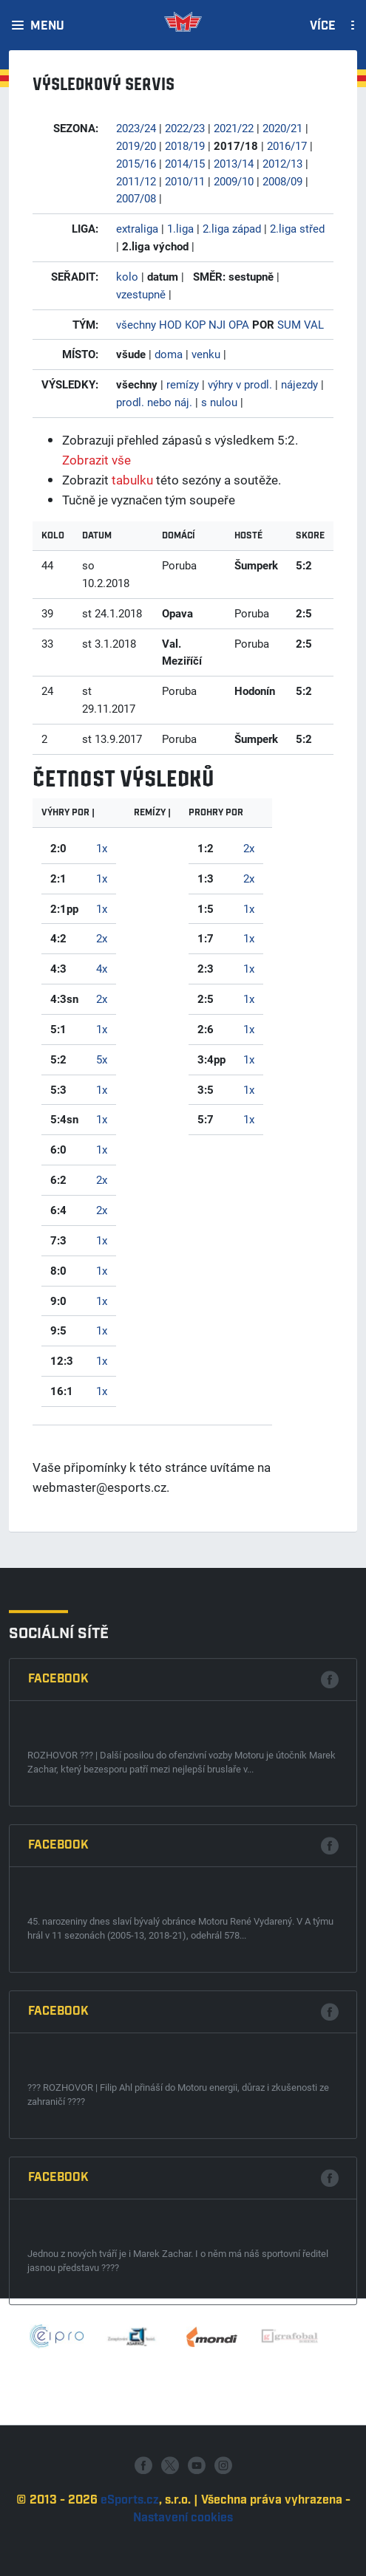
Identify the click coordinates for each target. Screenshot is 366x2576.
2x (101, 938)
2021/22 (234, 127)
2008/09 (282, 181)
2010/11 (185, 181)
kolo (127, 276)
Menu (47, 26)
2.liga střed (297, 228)
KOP (195, 324)
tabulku (132, 479)
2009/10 (234, 181)
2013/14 (234, 163)
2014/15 (185, 163)
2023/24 (136, 127)
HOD (170, 324)
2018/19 (185, 145)
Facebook (58, 2033)
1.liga (180, 228)
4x (101, 968)
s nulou (219, 401)
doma (169, 353)
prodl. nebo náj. (154, 401)
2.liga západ (232, 228)
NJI (217, 324)
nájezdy (299, 384)
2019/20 (136, 145)
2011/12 (136, 181)
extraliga (137, 228)
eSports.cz (130, 2564)
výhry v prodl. (240, 384)
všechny (136, 324)
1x (101, 847)
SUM (289, 324)
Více (323, 26)
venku (206, 353)
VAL (314, 324)
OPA (238, 324)
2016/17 (287, 145)
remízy (182, 384)
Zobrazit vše (96, 459)
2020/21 (282, 127)
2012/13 (282, 163)
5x (101, 1059)
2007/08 (136, 198)
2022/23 (185, 127)
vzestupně (141, 294)
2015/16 (136, 163)
